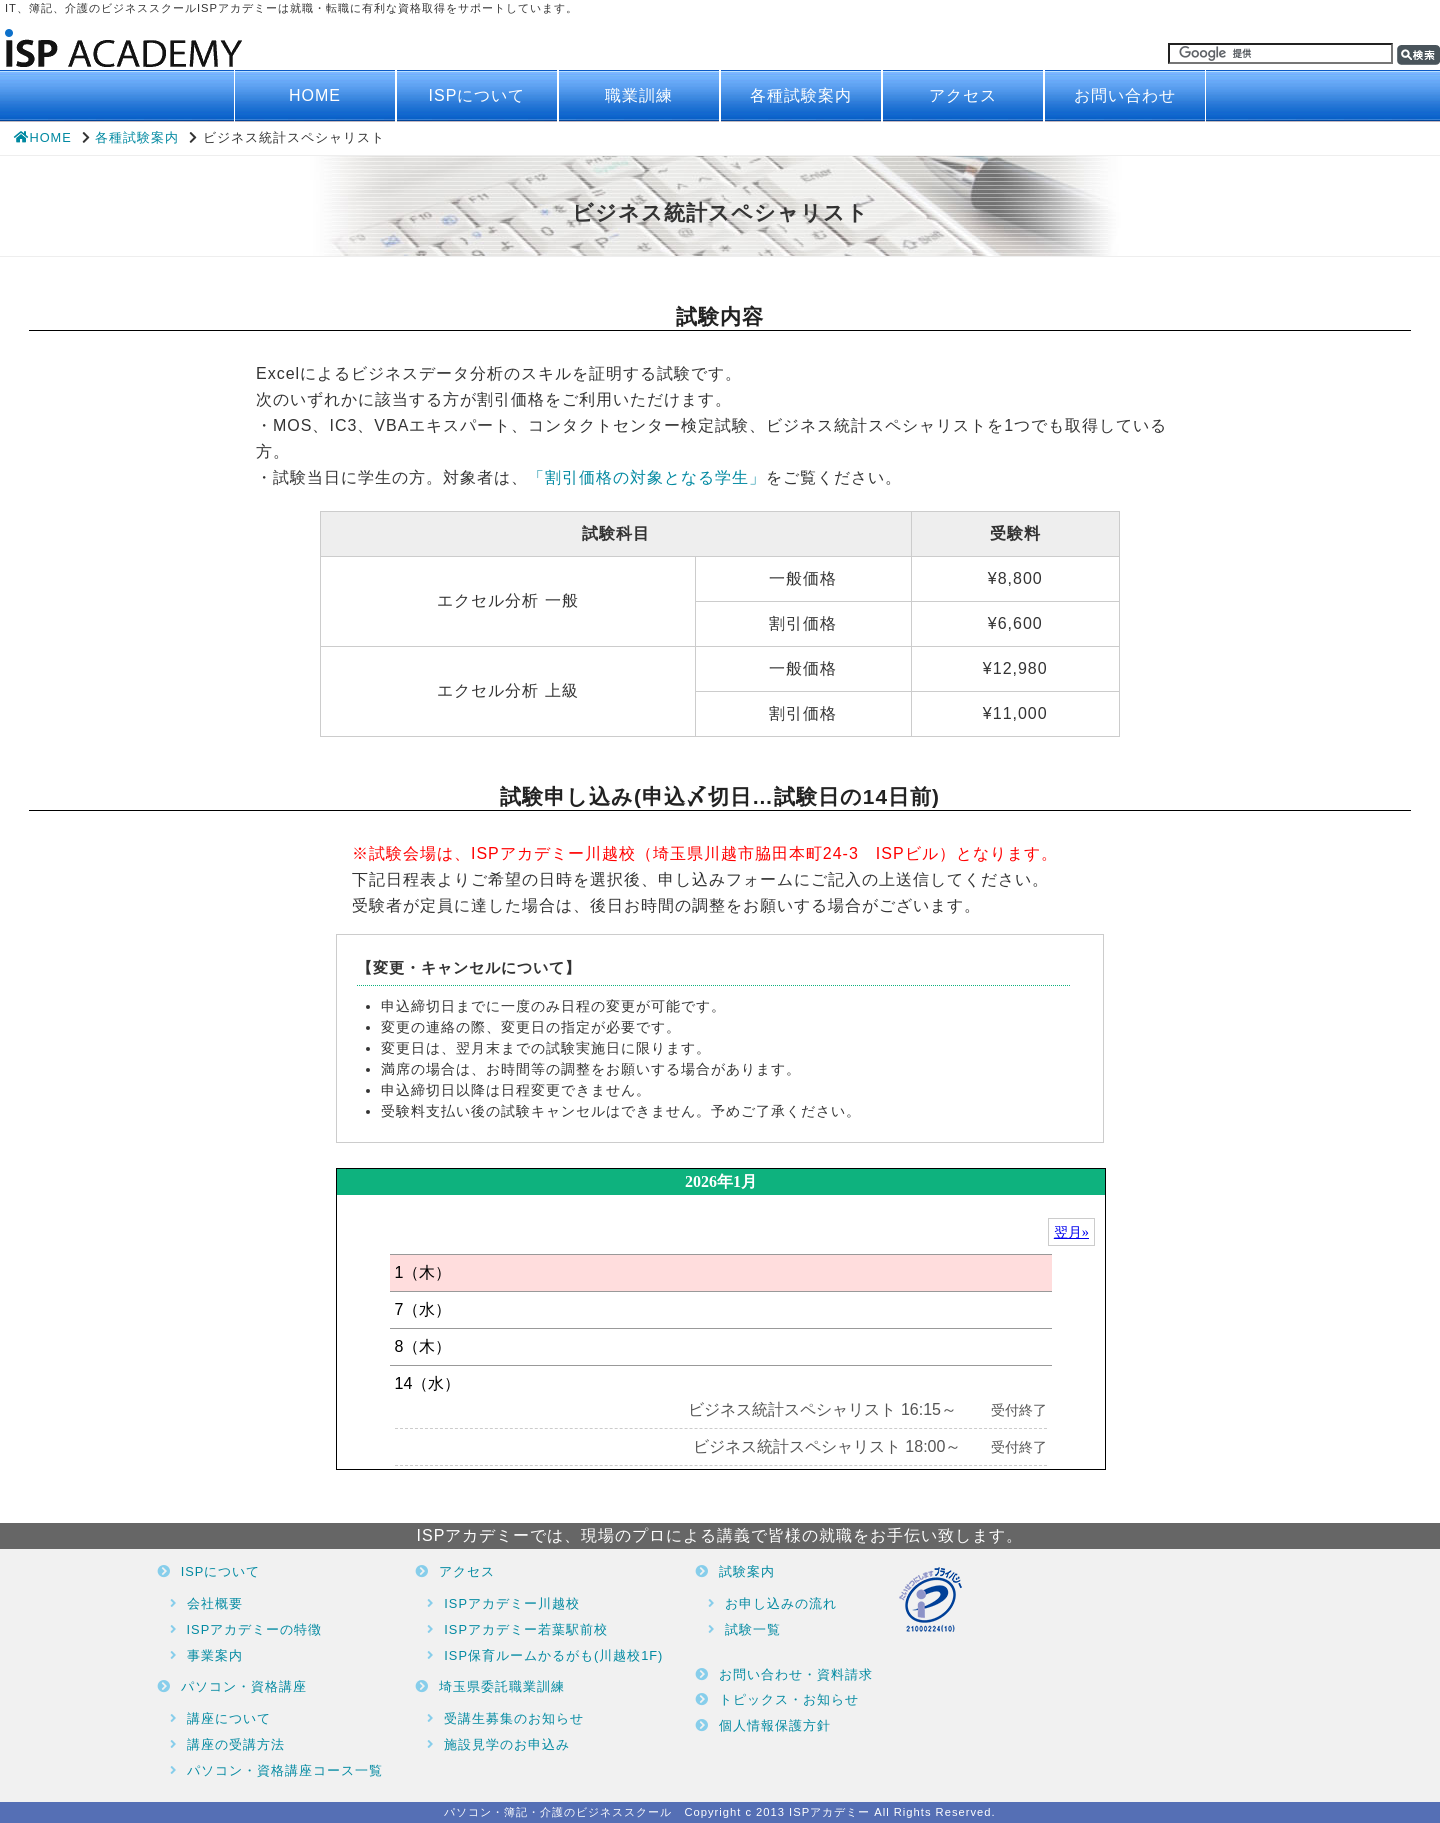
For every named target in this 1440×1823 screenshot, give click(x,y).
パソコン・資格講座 (244, 1686)
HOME (315, 95)
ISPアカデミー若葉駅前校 (526, 1629)
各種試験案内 (801, 95)
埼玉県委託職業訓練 (502, 1686)
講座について (229, 1718)
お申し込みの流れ (781, 1603)
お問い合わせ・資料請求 (796, 1674)
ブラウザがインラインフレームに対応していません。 (721, 1319)
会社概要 (215, 1603)
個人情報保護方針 (775, 1725)
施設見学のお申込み (507, 1744)
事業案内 (215, 1655)
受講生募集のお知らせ (514, 1718)
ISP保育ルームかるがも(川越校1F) (553, 1655)
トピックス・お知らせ (789, 1699)
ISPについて (477, 95)
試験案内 (747, 1571)
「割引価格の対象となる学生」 (647, 477)
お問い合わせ (1125, 95)
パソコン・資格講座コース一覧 (285, 1770)
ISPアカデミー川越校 (512, 1603)
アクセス (963, 95)
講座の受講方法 (236, 1744)
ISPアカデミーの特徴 (255, 1629)
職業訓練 (639, 95)
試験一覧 (753, 1629)
